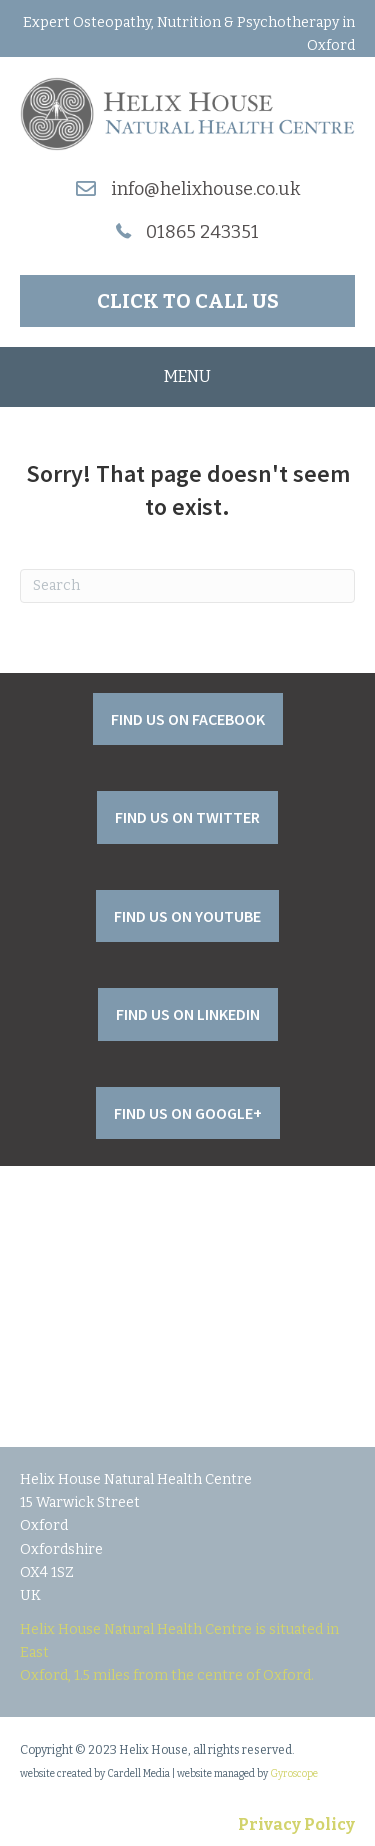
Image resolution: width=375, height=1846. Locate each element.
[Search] (187, 586)
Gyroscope (294, 1774)
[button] (187, 301)
